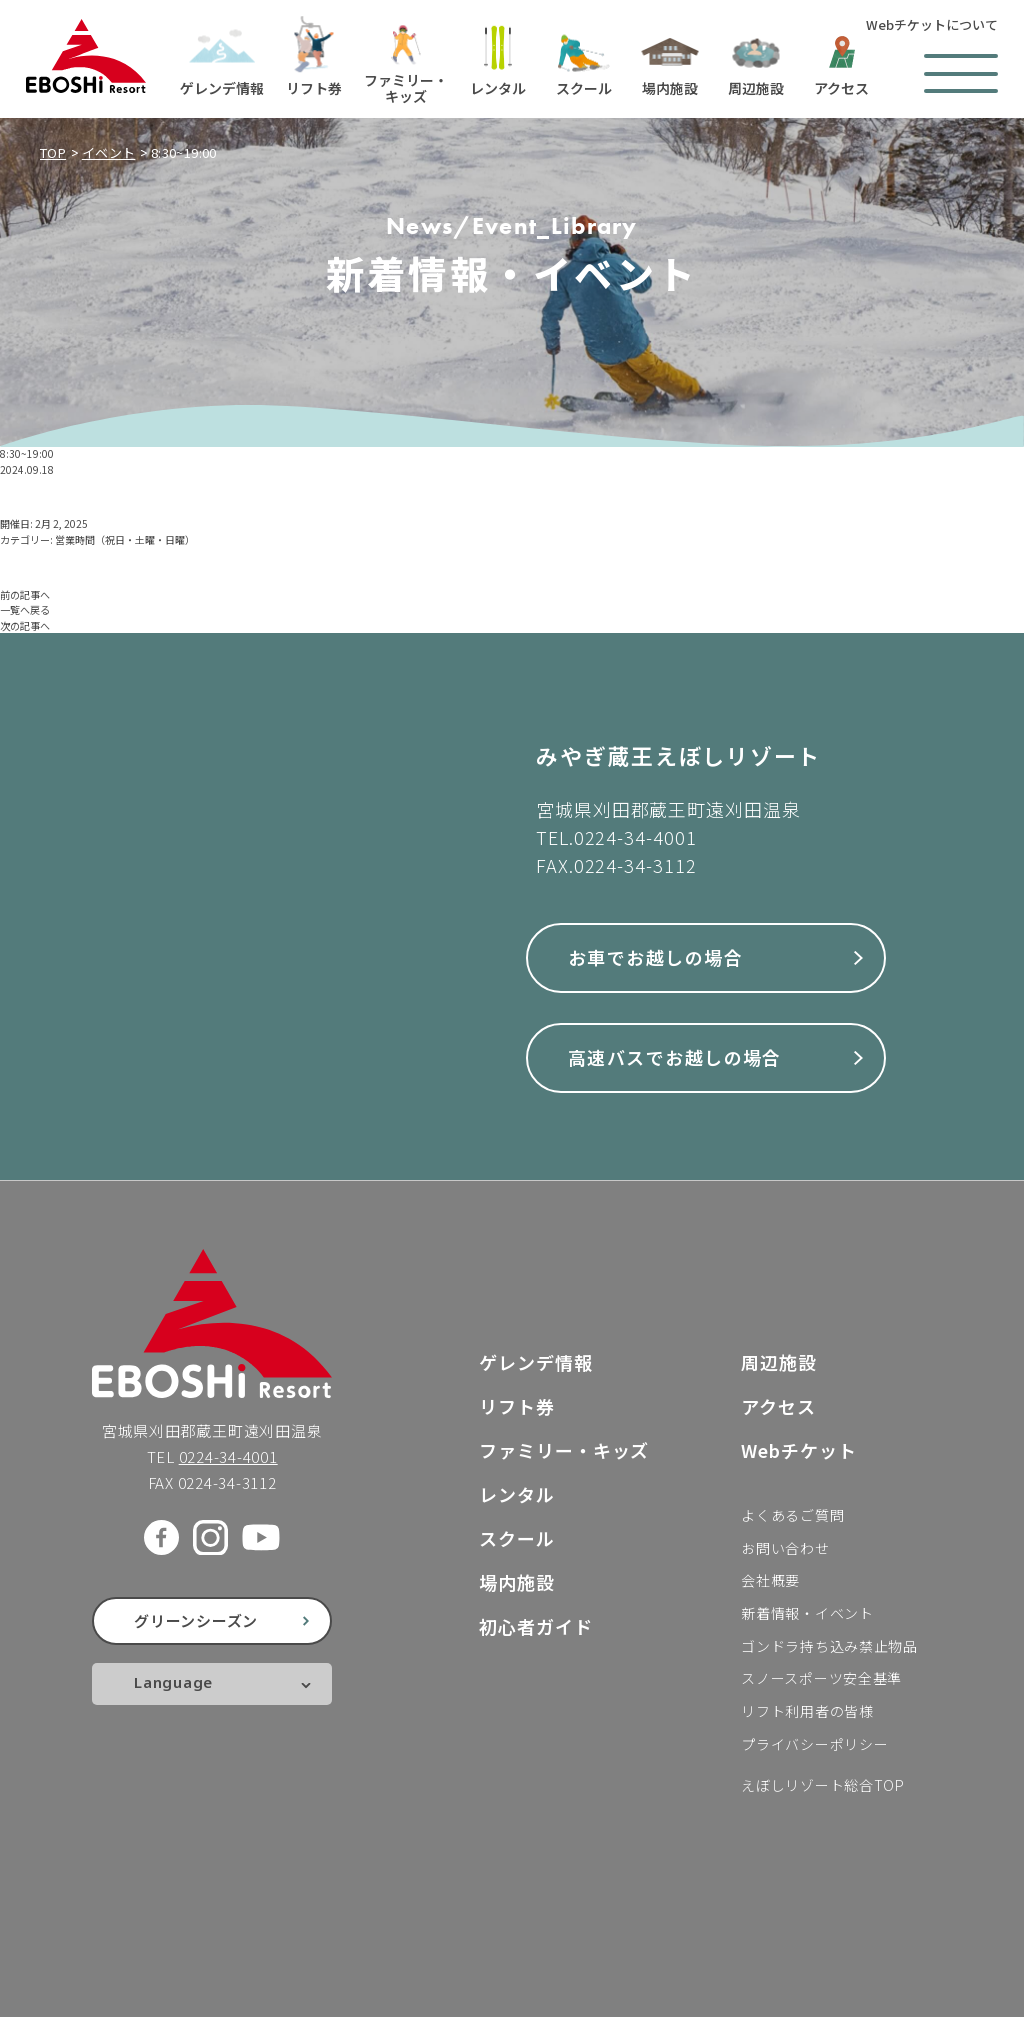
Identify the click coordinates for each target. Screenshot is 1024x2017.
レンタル (517, 1494)
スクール (517, 1538)
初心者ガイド (535, 1626)
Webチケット (798, 1450)
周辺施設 (779, 1362)
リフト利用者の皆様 (807, 1711)
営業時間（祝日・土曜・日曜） (125, 539)
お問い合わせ (785, 1548)
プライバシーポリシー (814, 1744)
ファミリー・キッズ (564, 1450)
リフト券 (517, 1406)
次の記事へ (25, 625)
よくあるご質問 (792, 1515)
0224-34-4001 (635, 837)
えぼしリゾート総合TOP (822, 1785)
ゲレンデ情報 (535, 1362)
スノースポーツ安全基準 (821, 1678)
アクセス (778, 1406)
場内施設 (517, 1582)
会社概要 (770, 1580)
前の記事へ (25, 594)
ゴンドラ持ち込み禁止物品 (829, 1646)
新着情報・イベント (807, 1613)
